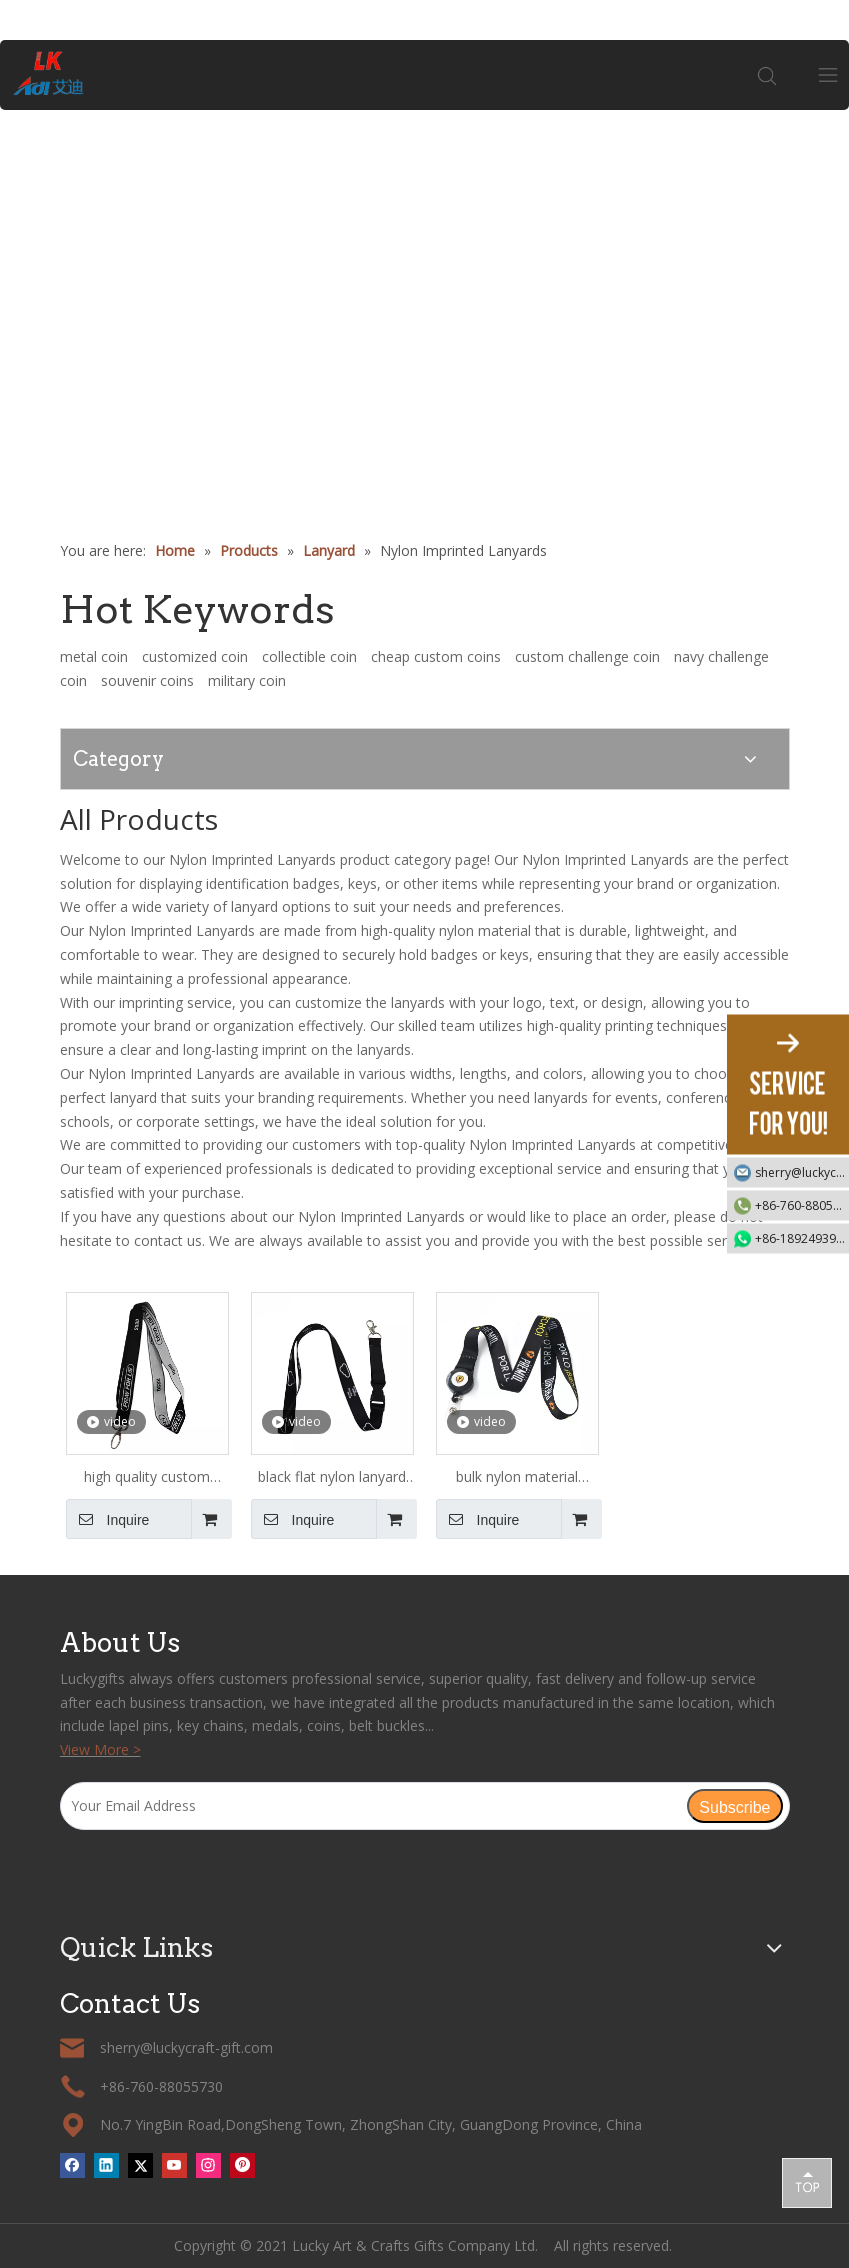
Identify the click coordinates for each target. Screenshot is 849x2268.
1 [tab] (425, 439)
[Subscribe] (734, 1806)
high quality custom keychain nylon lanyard (147, 1478)
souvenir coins (147, 680)
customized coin (195, 656)
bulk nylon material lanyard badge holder (517, 1478)
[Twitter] (140, 2165)
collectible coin (309, 656)
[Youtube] (174, 2165)
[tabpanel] (424, 283)
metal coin (94, 656)
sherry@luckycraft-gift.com (802, 1172)
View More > (100, 1749)
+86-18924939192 (802, 1238)
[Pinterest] (242, 2165)
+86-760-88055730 (802, 1205)
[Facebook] (72, 2165)
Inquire (108, 1519)
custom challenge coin (587, 656)
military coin (247, 680)
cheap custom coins (436, 656)
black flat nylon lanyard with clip (332, 1478)
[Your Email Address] (373, 1806)
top (807, 2182)
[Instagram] (208, 2165)
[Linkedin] (106, 2165)
